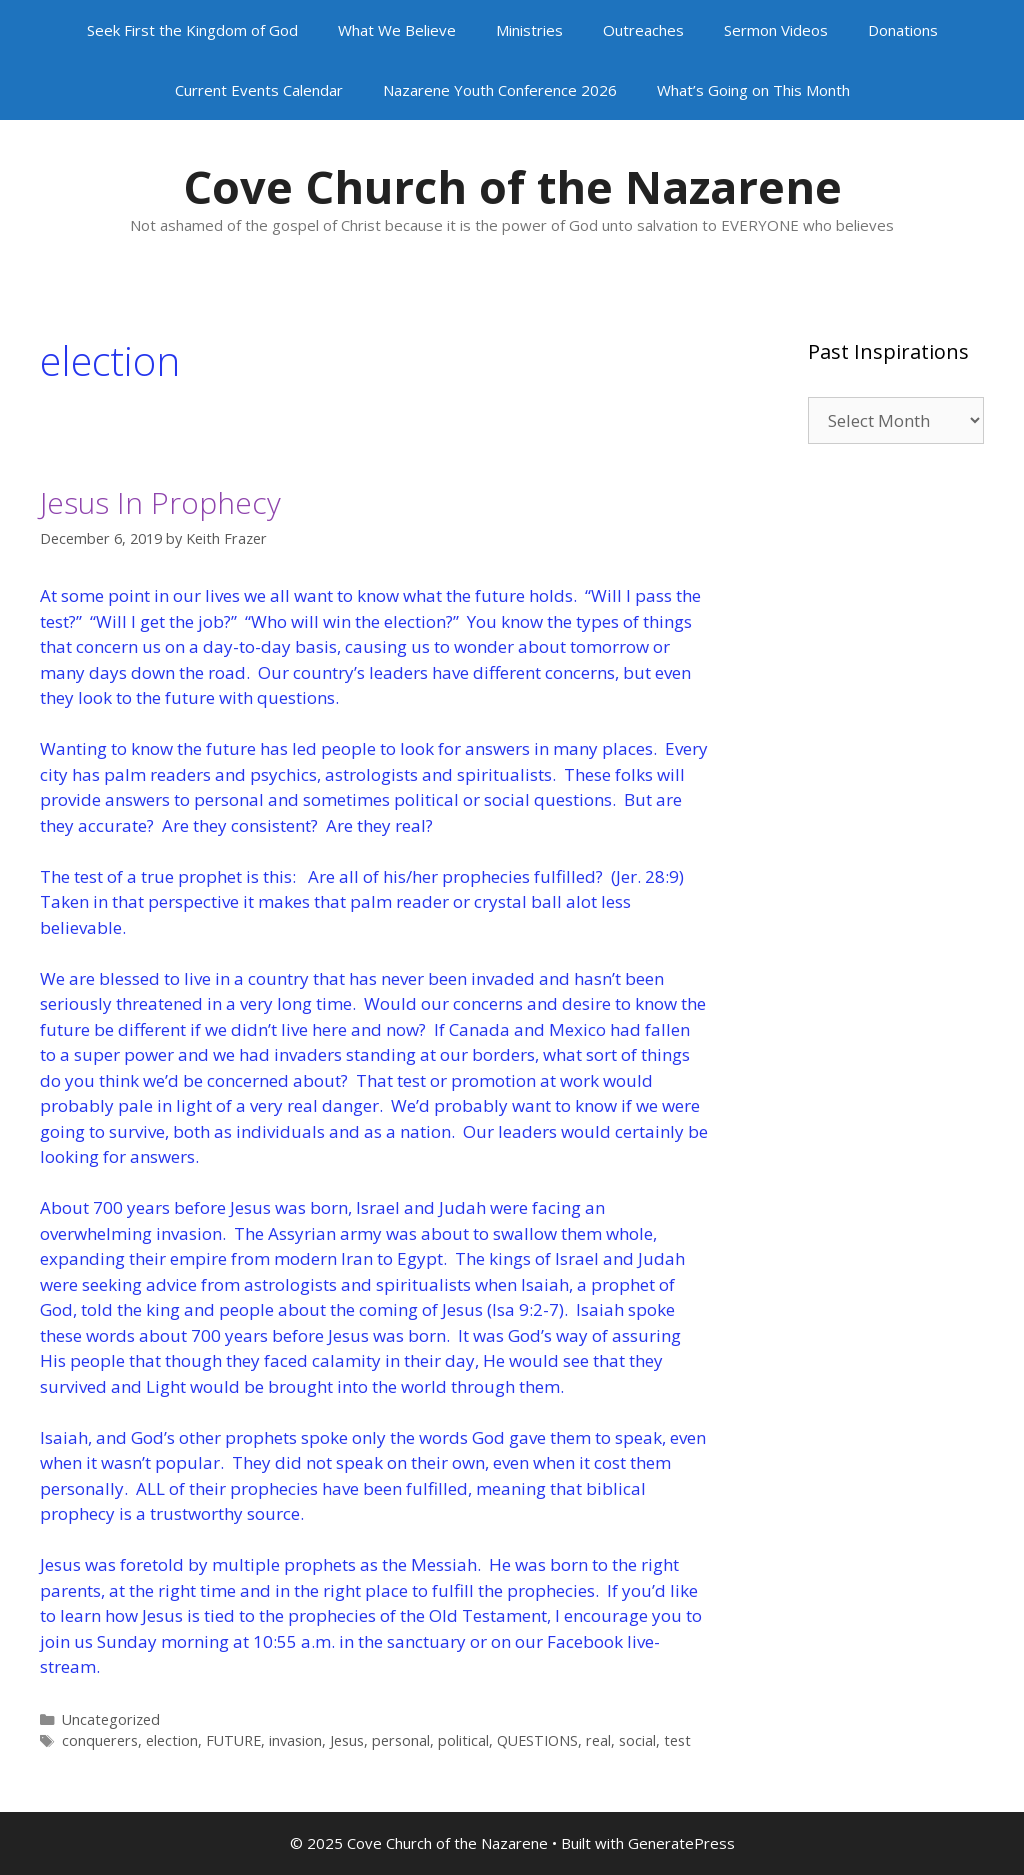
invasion (295, 1740)
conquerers (100, 1740)
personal (401, 1740)
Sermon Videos (776, 30)
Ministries (529, 30)
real (598, 1740)
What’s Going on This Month (753, 90)
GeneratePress (681, 1843)
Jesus (347, 1740)
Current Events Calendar (259, 90)
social (637, 1740)
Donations (903, 30)
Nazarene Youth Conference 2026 (500, 90)
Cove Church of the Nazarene (512, 186)
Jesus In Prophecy (160, 502)
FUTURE (233, 1740)
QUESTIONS (537, 1740)
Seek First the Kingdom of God (192, 30)
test (677, 1740)
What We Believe (397, 30)
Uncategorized (111, 1719)
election (172, 1740)
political (463, 1740)
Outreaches (643, 30)
